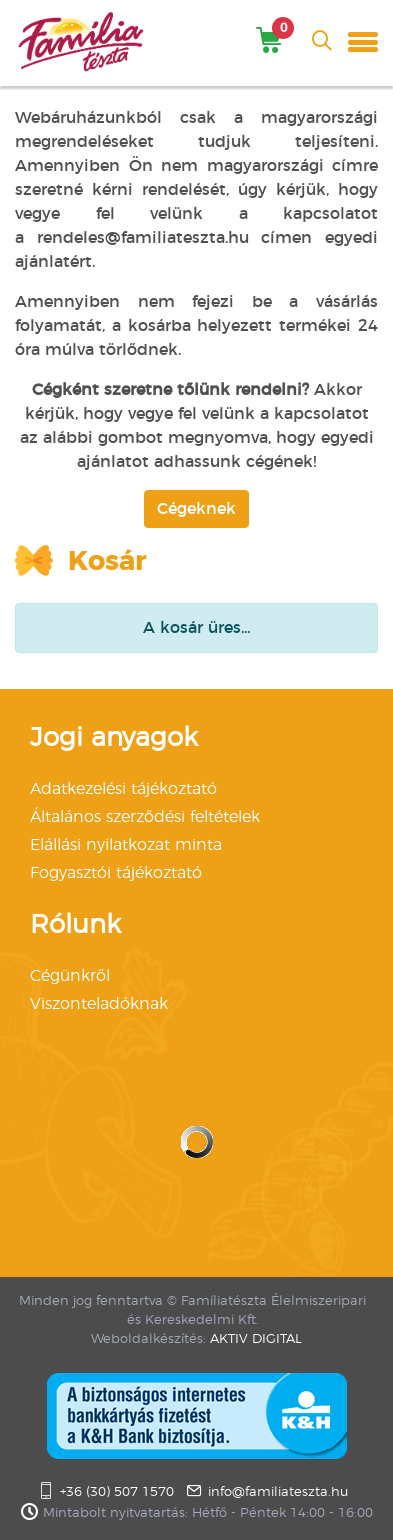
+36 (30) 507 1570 (117, 1492)
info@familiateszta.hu (278, 1492)
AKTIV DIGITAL (256, 1339)
